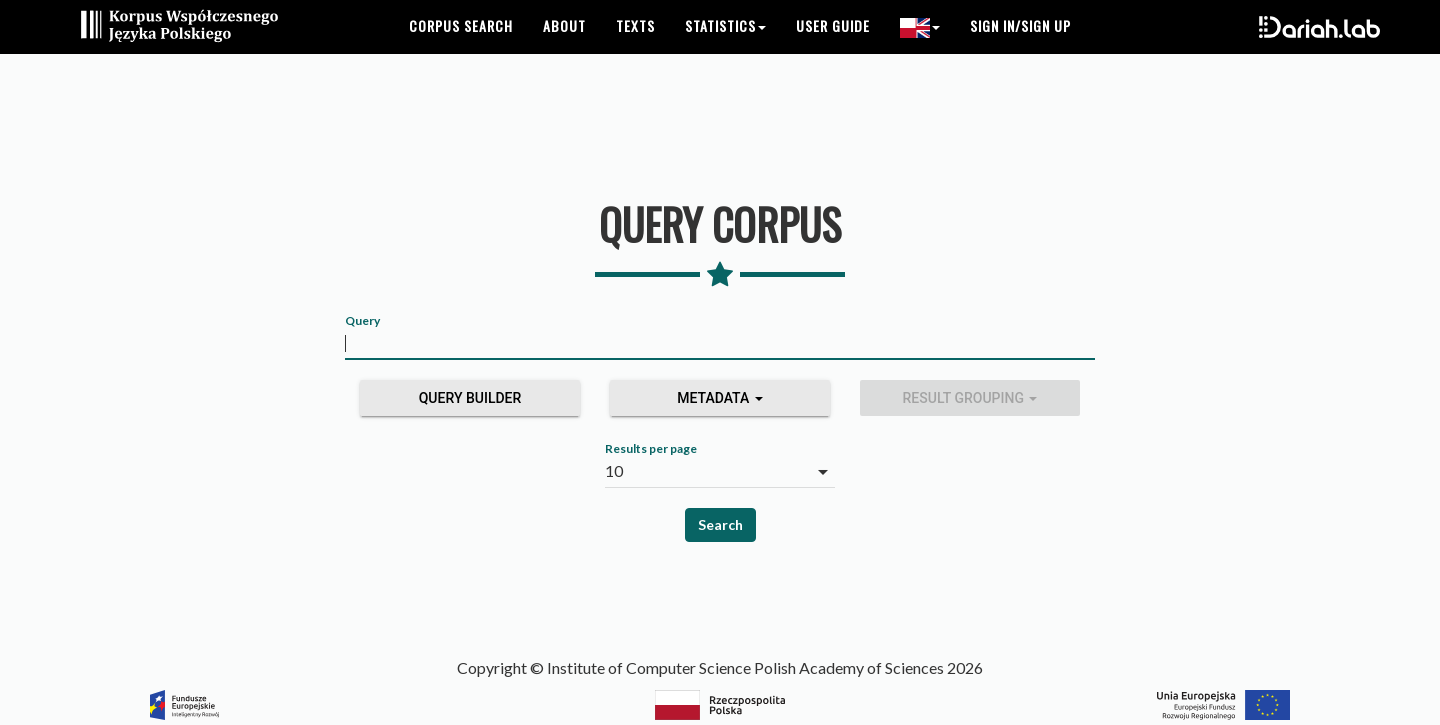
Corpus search (461, 49)
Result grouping (970, 398)
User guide (833, 49)
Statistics (725, 49)
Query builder (470, 398)
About (564, 49)
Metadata (720, 398)
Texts (635, 49)
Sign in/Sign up (1020, 49)
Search (720, 524)
